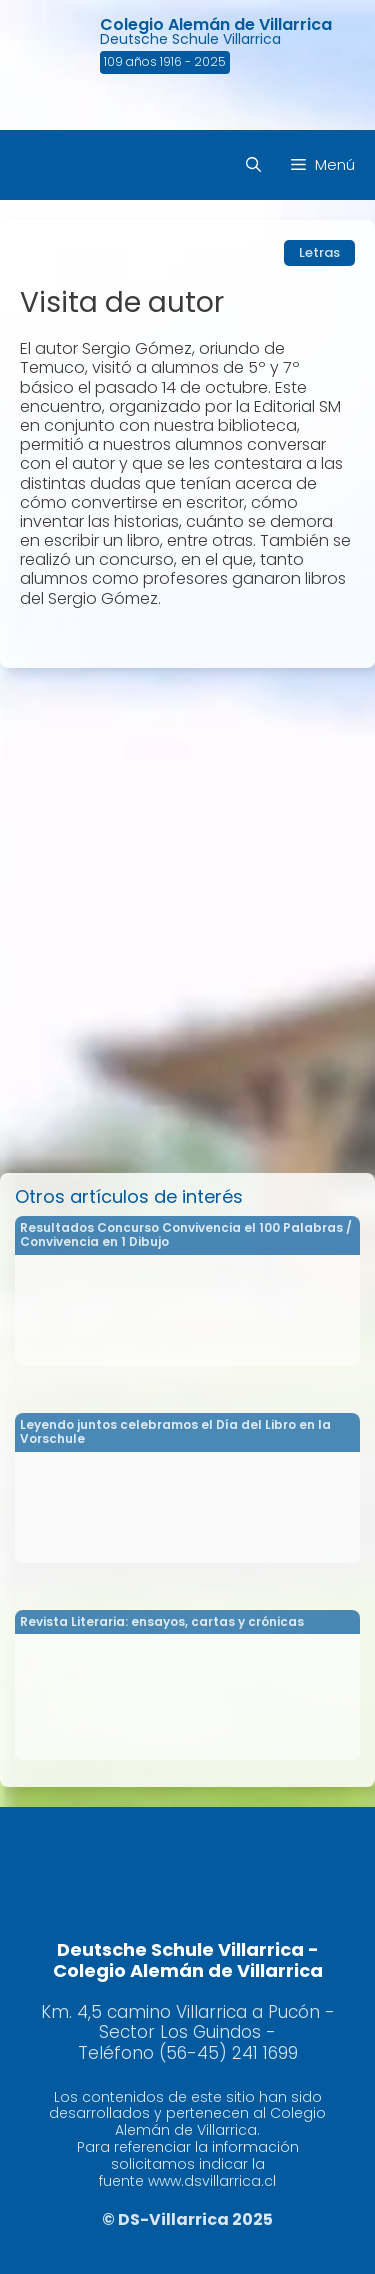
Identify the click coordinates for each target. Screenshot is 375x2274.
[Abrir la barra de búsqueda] (253, 165)
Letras (319, 252)
